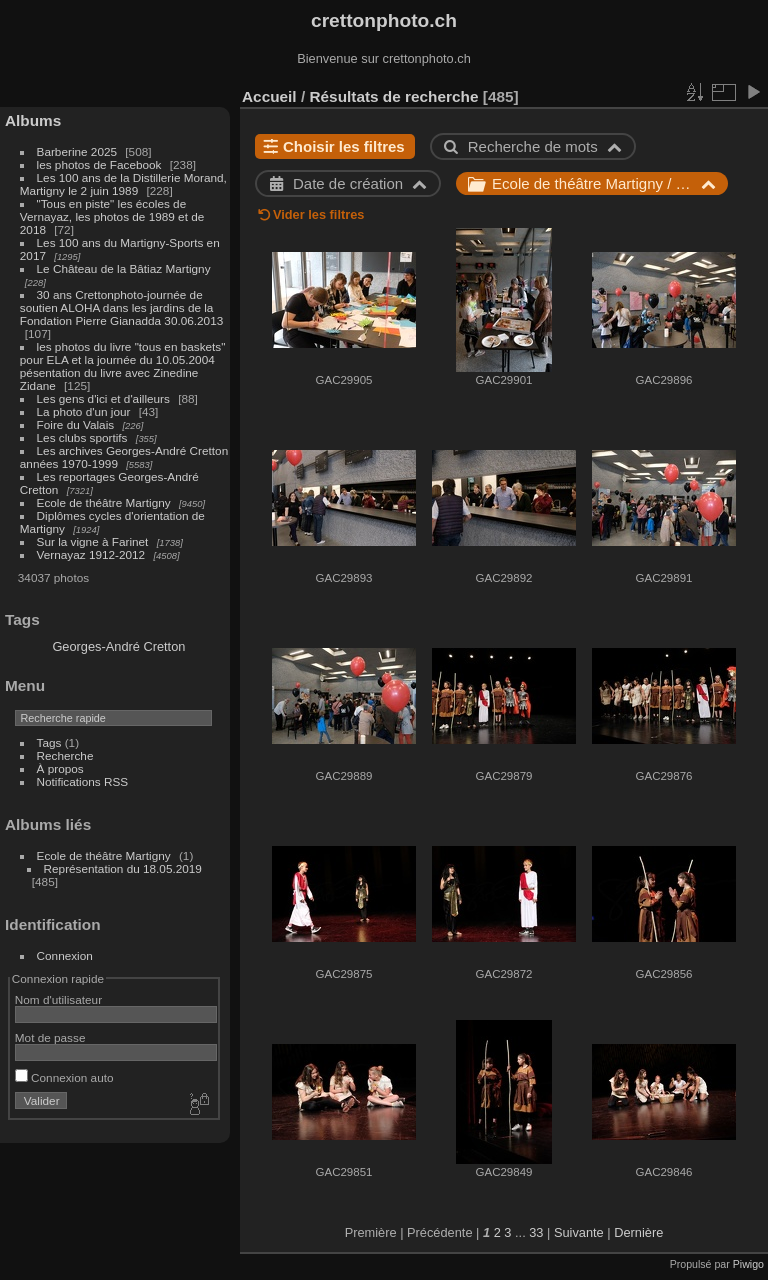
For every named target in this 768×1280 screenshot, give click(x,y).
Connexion (65, 955)
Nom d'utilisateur (58, 999)
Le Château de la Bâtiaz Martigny (124, 268)
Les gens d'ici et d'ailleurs (103, 398)
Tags (49, 742)
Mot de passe (50, 1037)
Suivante (579, 1232)
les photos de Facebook (99, 164)
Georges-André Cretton (118, 646)
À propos (60, 768)
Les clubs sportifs (82, 437)
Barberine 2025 (77, 151)
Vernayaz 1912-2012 (91, 554)
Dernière (638, 1232)
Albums (33, 120)
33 (536, 1232)
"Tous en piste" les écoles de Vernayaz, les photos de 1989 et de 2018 (112, 216)
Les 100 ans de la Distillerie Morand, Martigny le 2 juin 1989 (123, 184)
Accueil (269, 96)
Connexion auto (64, 1077)
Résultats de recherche (393, 96)
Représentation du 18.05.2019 (123, 868)
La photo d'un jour (84, 411)
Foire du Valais (76, 424)
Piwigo (748, 1264)
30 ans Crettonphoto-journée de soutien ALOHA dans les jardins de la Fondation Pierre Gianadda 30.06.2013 (121, 307)
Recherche (65, 755)
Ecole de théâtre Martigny (104, 502)
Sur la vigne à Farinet (93, 541)
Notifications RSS (83, 781)
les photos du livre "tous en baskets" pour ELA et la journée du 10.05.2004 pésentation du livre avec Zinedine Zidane (123, 366)
